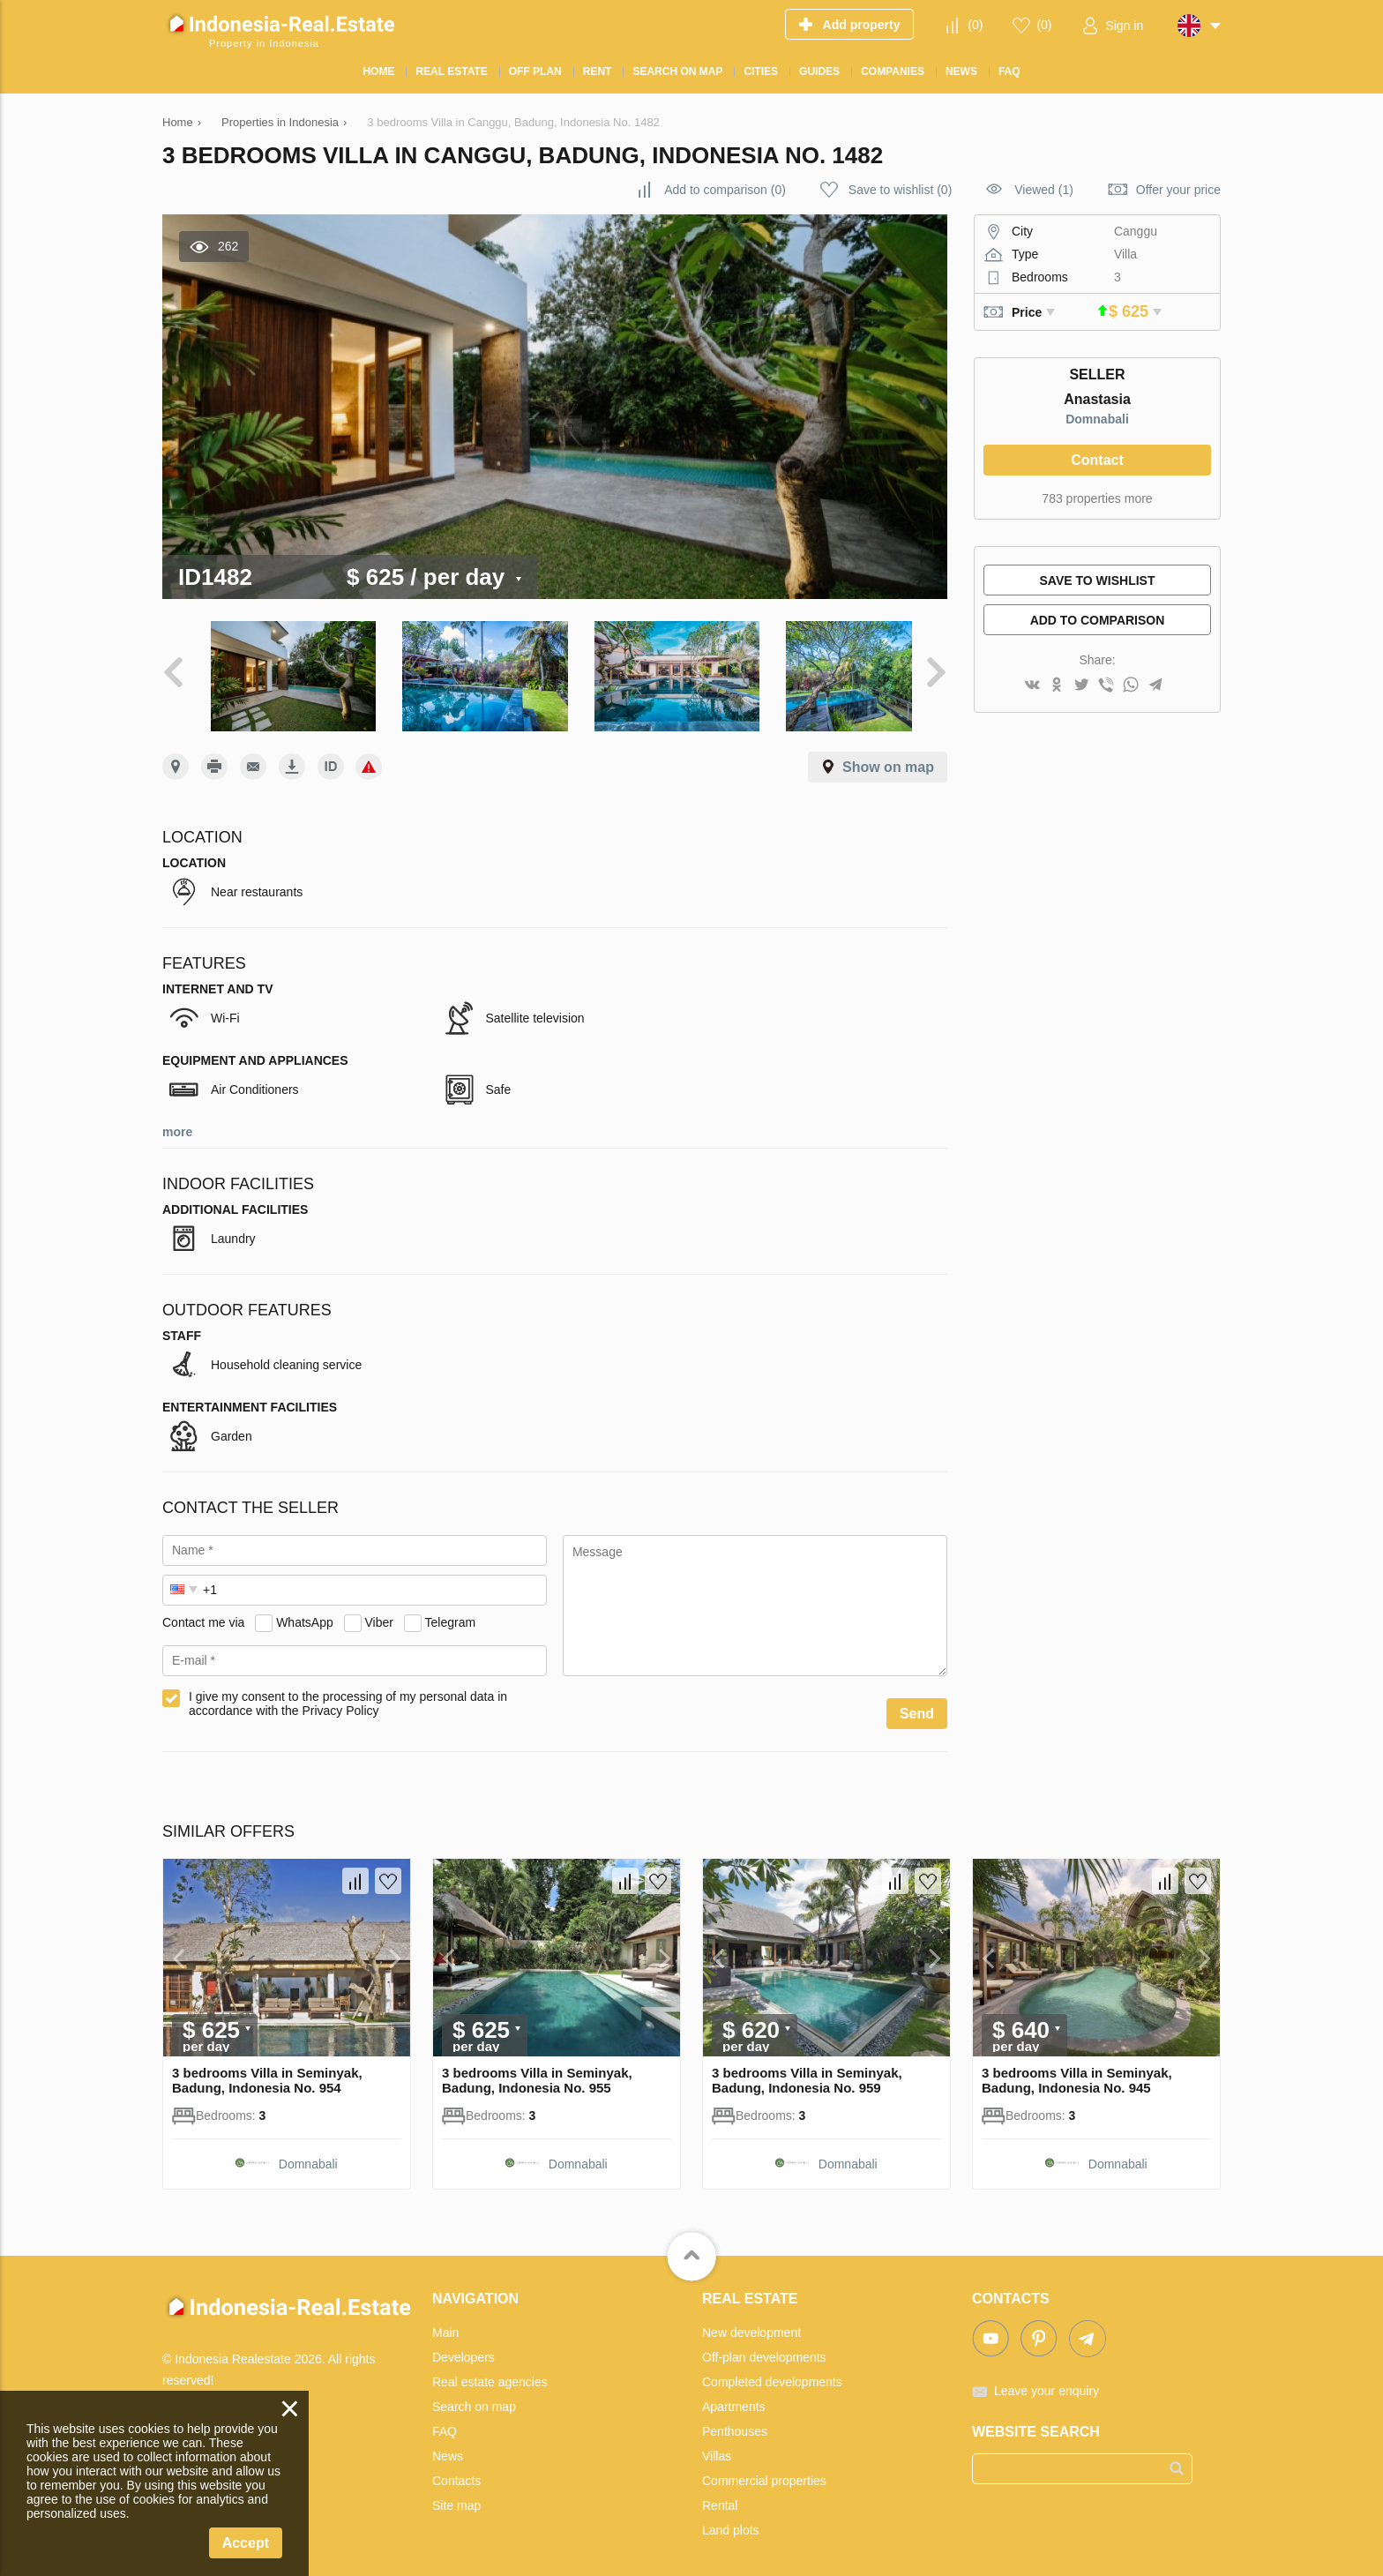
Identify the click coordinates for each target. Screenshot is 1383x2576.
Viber (379, 1613)
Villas (716, 2447)
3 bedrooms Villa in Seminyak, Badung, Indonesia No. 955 (537, 2071)
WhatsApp (304, 1613)
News (447, 2447)
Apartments (734, 2398)
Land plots (730, 2521)
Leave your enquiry (1046, 2382)
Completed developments (772, 2373)
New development (751, 2324)
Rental (719, 2497)
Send (917, 1704)
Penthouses (734, 2422)
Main (445, 2324)
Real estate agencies (490, 2373)
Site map (456, 2497)
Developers (463, 2348)
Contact (1097, 460)
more (177, 1123)
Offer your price (1178, 190)
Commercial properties (764, 2472)
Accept (245, 2542)
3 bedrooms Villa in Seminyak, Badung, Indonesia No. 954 (267, 2071)
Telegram (450, 1613)
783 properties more (1097, 498)
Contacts (456, 2472)
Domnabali (1097, 419)
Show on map (888, 758)
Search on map (474, 2398)
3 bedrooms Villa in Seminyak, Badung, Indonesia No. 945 (1077, 2071)
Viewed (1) (1043, 190)
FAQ (444, 2422)
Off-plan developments (764, 2348)
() (975, 25)
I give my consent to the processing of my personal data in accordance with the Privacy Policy (348, 1695)
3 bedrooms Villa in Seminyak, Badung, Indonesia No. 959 (807, 2071)
